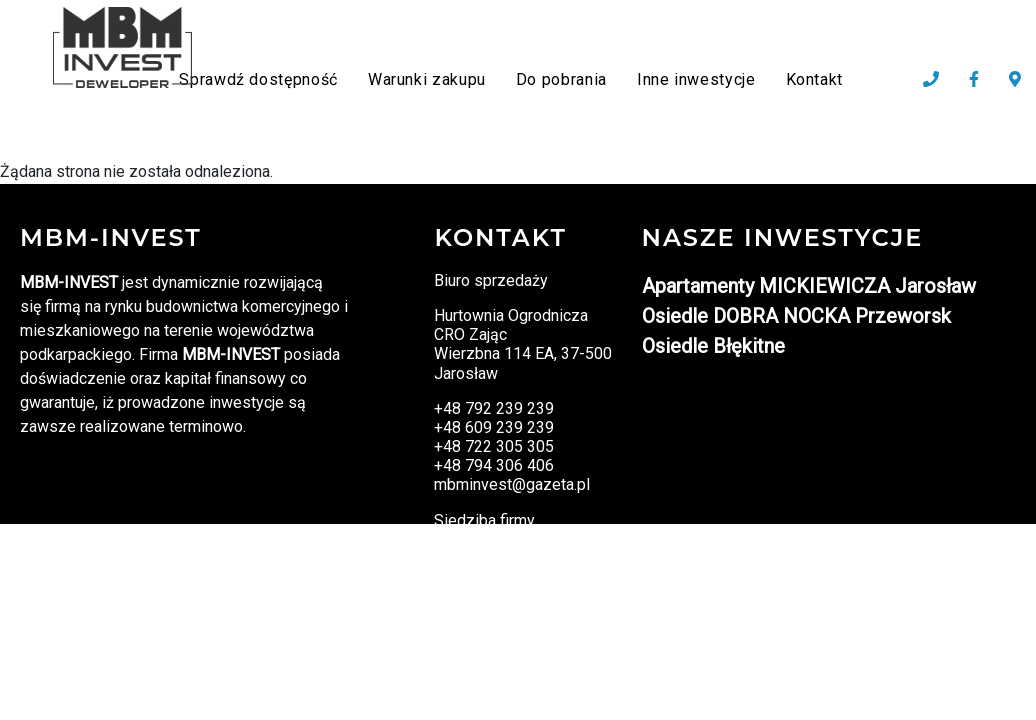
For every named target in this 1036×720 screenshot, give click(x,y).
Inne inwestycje (696, 79)
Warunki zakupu (427, 79)
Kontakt (814, 79)
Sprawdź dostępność (258, 79)
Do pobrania (561, 79)
